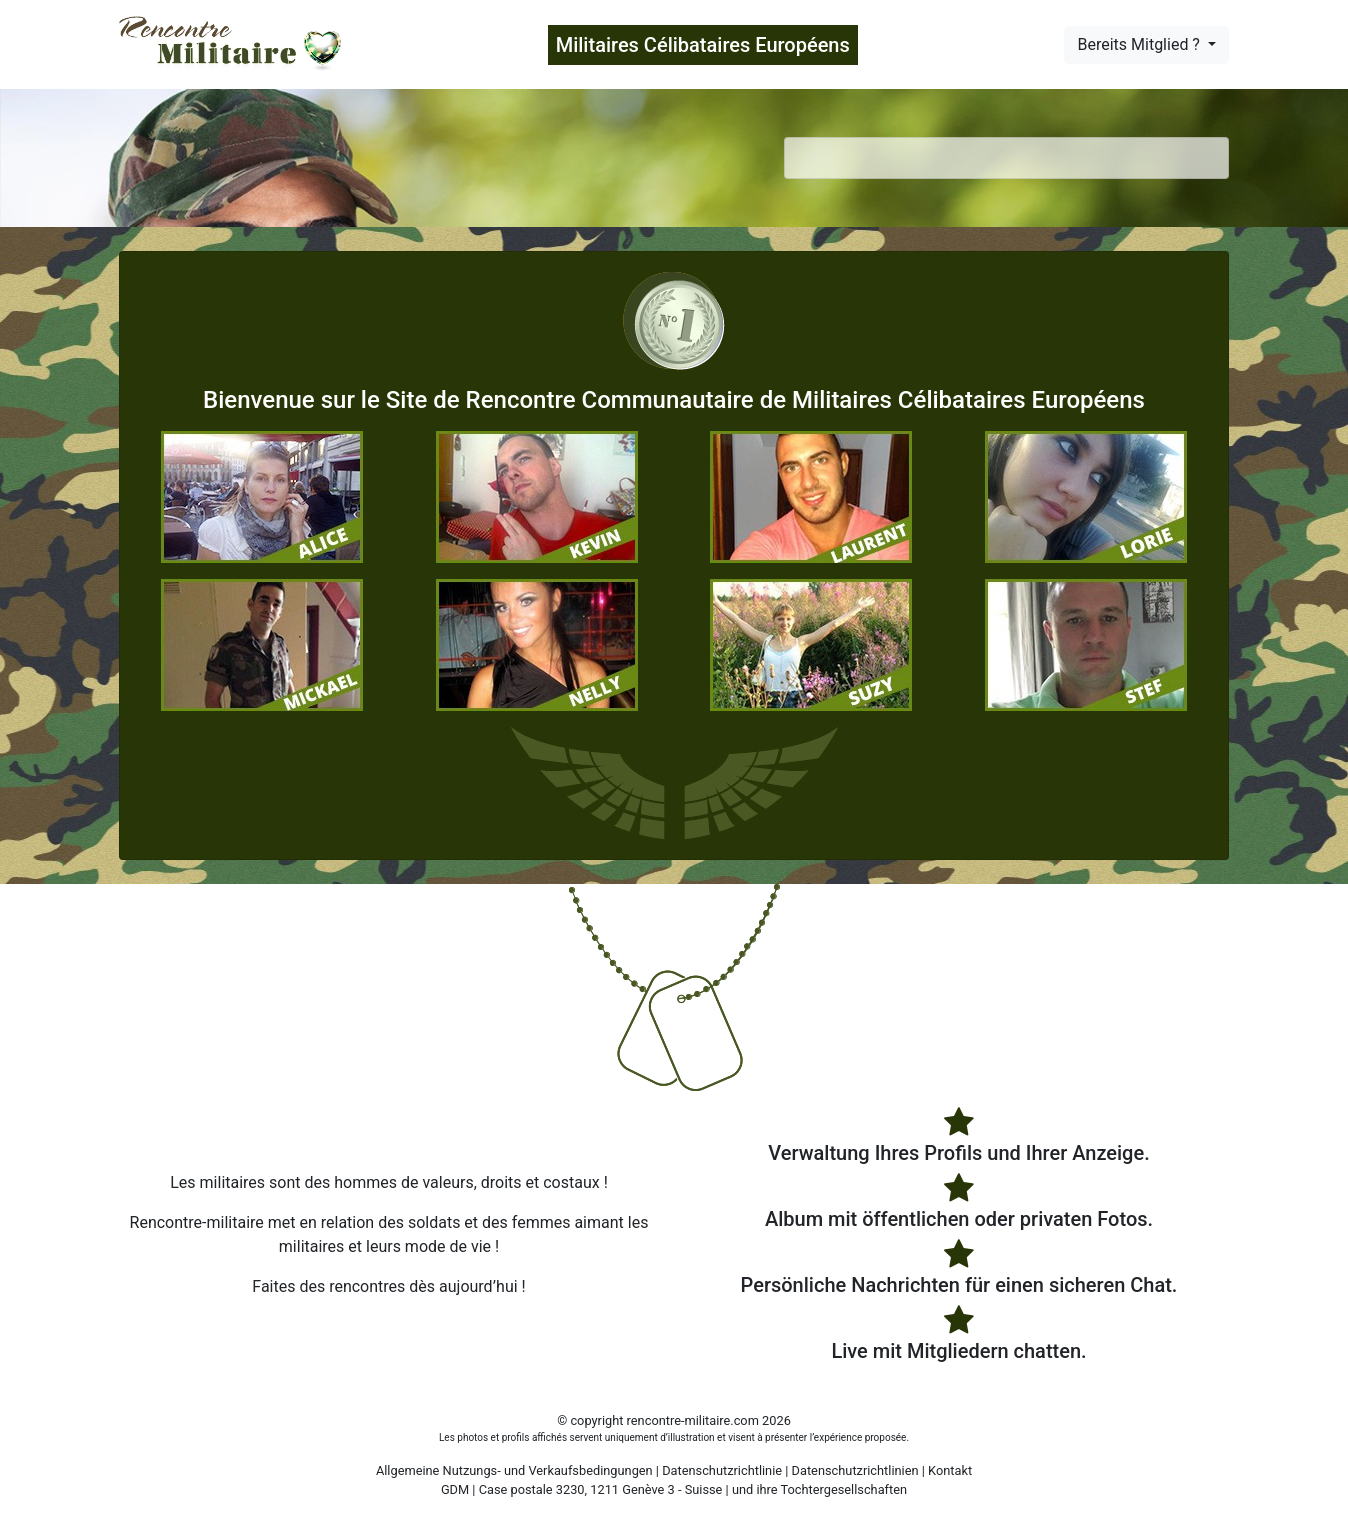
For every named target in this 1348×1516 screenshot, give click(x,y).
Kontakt (950, 1470)
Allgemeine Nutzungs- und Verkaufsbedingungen (514, 1470)
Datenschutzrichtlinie (722, 1470)
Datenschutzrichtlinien (855, 1470)
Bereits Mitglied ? (1140, 44)
